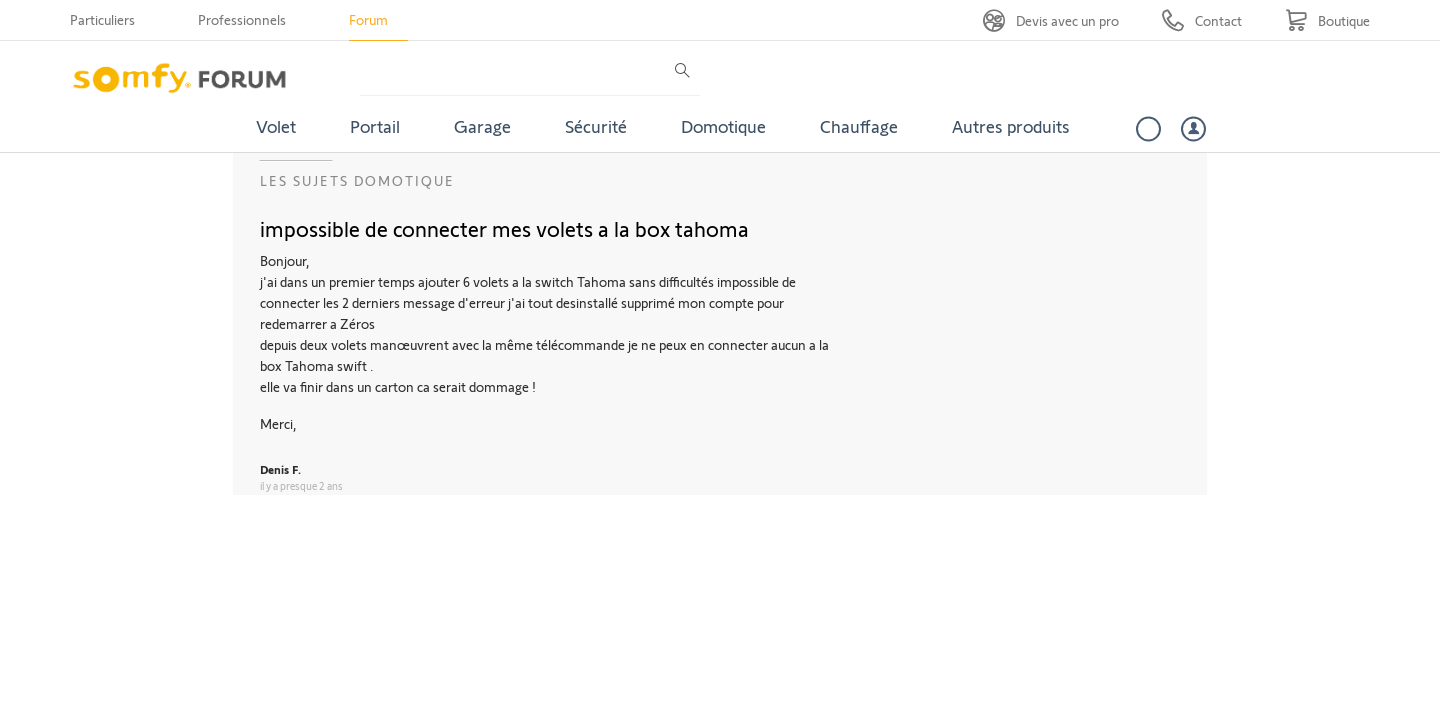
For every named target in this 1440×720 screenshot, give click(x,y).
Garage (482, 126)
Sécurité (596, 126)
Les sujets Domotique (357, 180)
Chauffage (859, 126)
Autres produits (1011, 126)
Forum (368, 19)
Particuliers (102, 19)
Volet (276, 126)
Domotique (723, 126)
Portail (375, 126)
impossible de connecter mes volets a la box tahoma (504, 228)
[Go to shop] (1327, 20)
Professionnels (242, 19)
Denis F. (280, 469)
